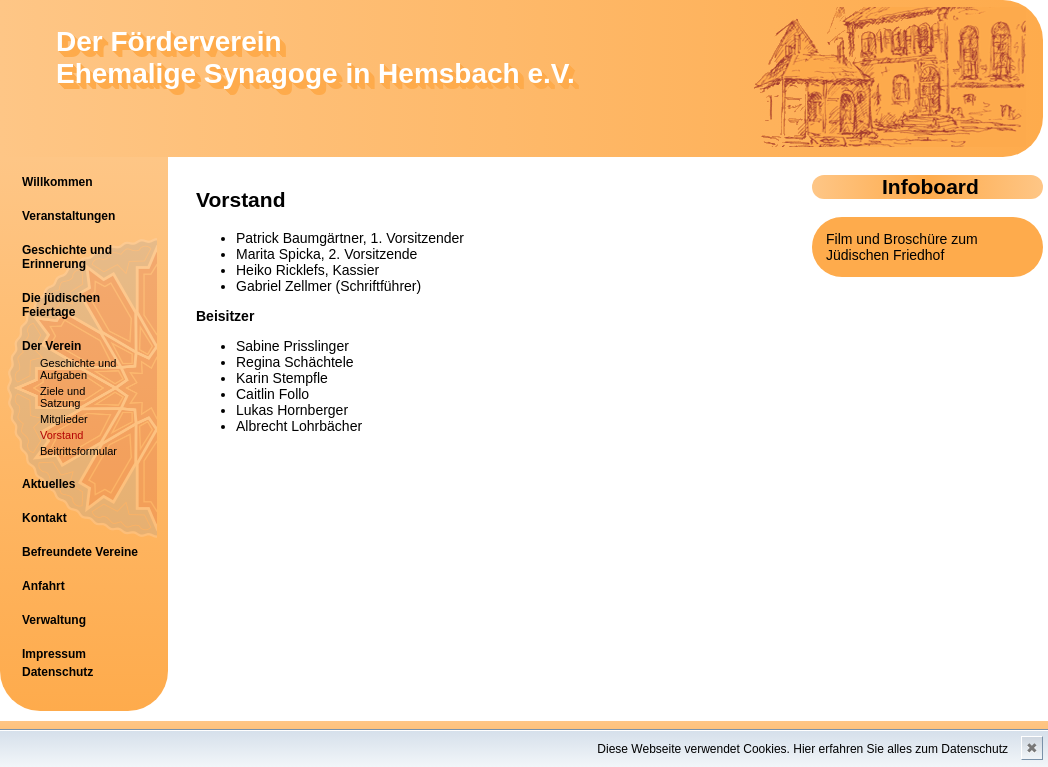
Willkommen (57, 182)
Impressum (54, 654)
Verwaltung (54, 620)
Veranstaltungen (68, 216)
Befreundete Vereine (80, 552)
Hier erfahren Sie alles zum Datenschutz (900, 749)
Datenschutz (57, 672)
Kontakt (44, 518)
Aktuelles (48, 484)
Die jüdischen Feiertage (61, 305)
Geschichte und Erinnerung (67, 257)
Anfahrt (43, 586)
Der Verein (51, 346)
